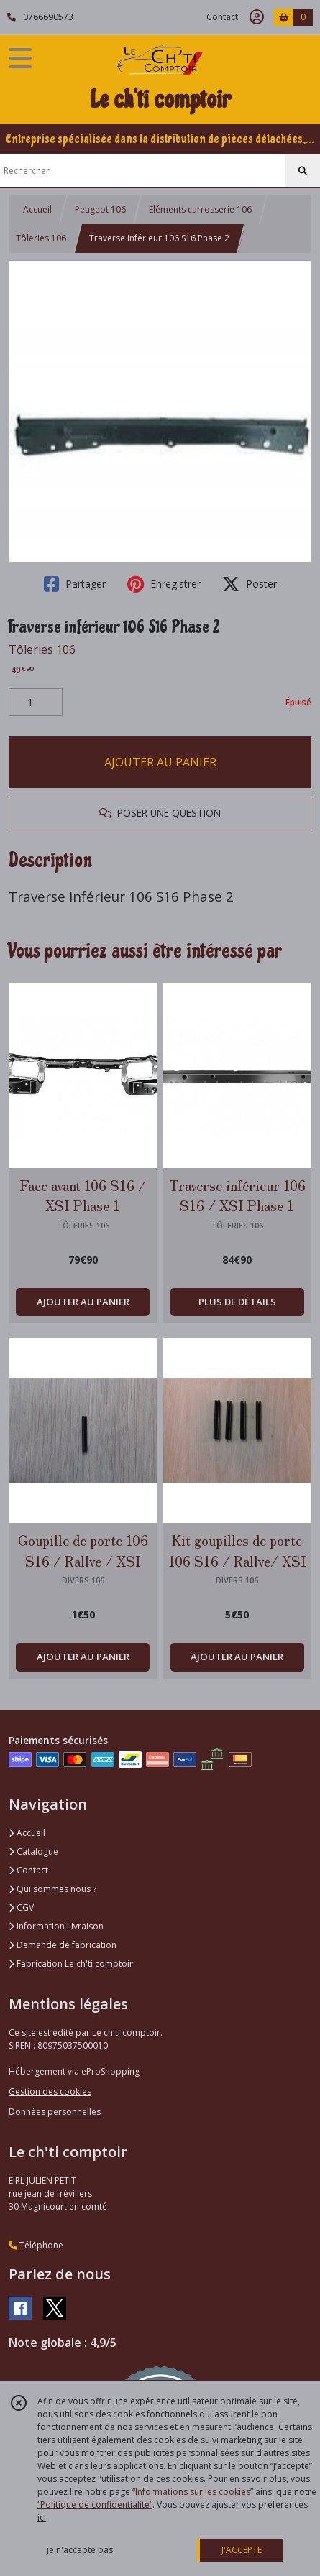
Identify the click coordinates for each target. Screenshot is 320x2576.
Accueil (37, 209)
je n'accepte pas (80, 2550)
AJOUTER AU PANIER (160, 762)
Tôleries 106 (41, 238)
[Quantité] (36, 702)
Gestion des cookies (50, 2091)
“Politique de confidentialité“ (94, 2504)
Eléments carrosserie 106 (200, 209)
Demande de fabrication (62, 1945)
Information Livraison (56, 1926)
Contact (222, 17)
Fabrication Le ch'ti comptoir (71, 1964)
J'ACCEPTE (241, 2550)
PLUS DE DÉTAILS (237, 1301)
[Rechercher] (302, 170)
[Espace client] (256, 17)
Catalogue (33, 1851)
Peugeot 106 (100, 209)
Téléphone (36, 2245)
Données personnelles (55, 2111)
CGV (21, 1907)
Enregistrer (164, 584)
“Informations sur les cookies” (192, 2491)
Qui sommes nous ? (52, 1889)
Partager (75, 584)
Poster (249, 584)
